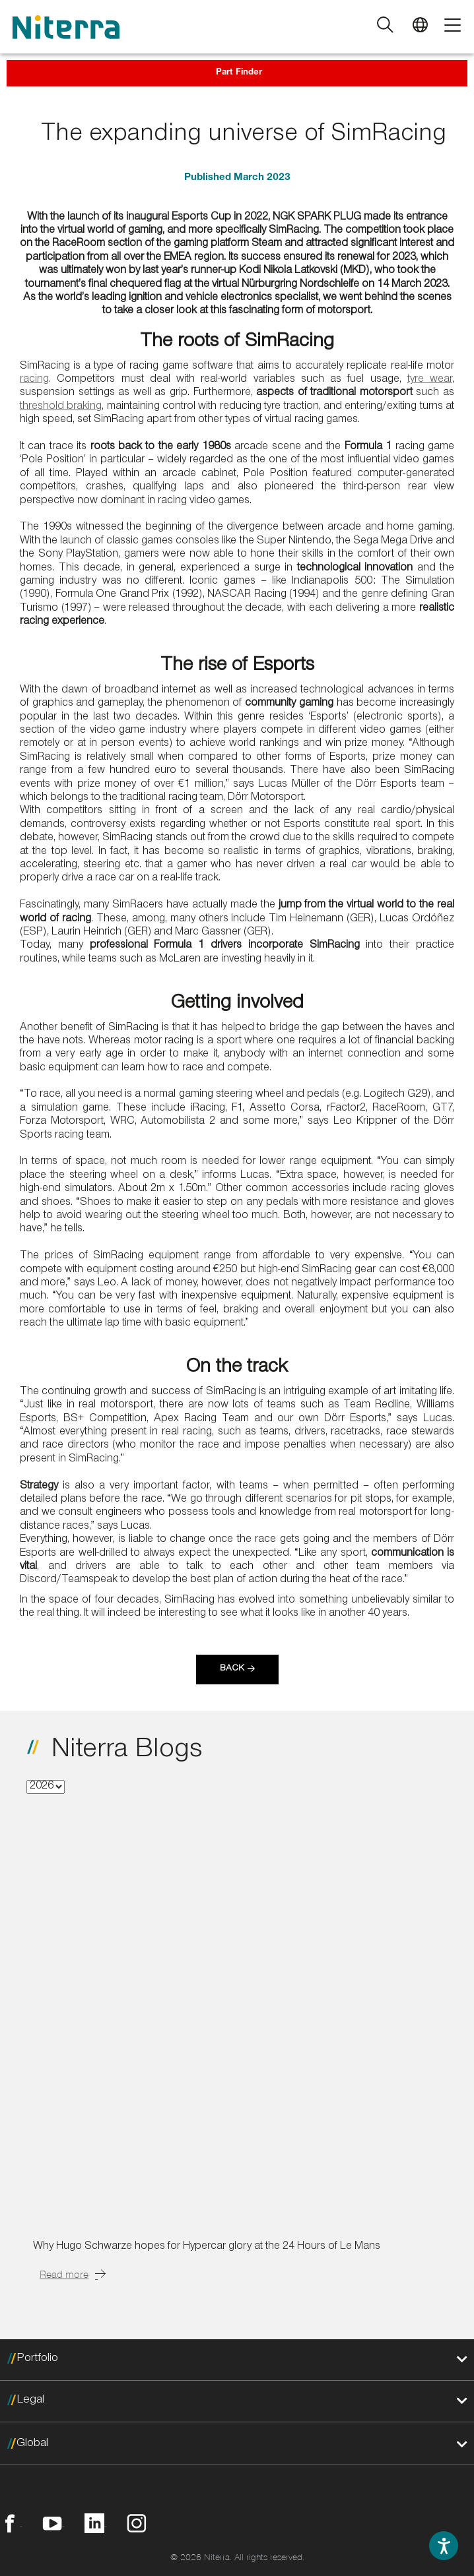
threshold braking (61, 407)
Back (232, 1669)
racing (34, 380)
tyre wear (429, 380)
